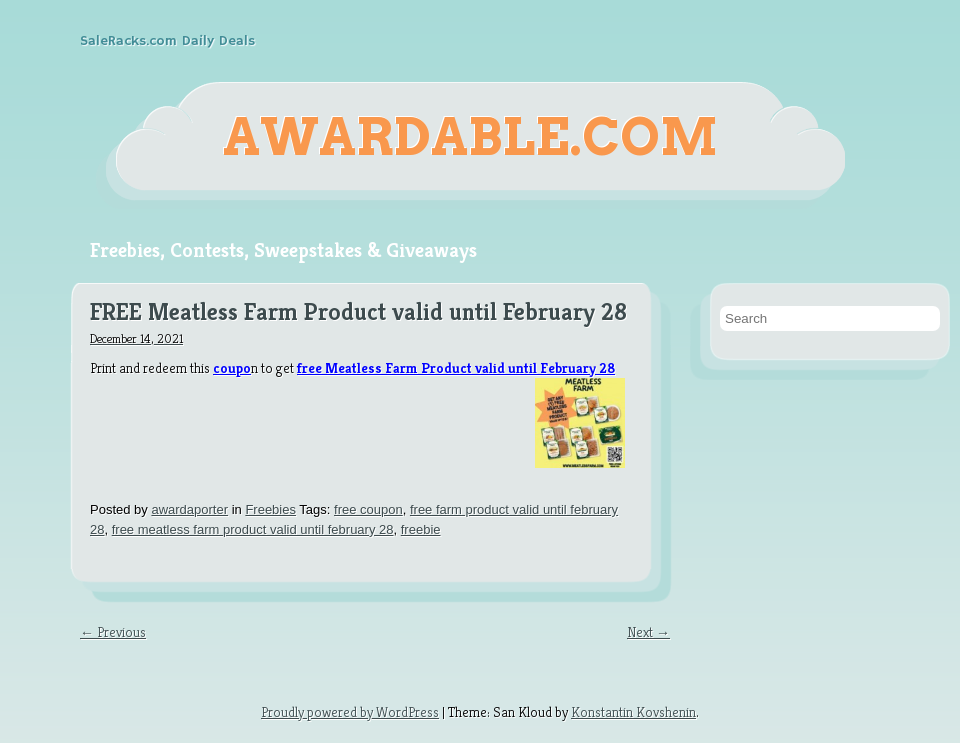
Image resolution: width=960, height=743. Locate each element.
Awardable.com (470, 137)
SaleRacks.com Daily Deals (167, 41)
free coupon (368, 509)
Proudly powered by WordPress (350, 712)
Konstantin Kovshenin (633, 712)
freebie (421, 529)
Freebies (270, 509)
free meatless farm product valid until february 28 (253, 529)
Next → (648, 632)
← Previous (113, 632)
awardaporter (189, 509)
